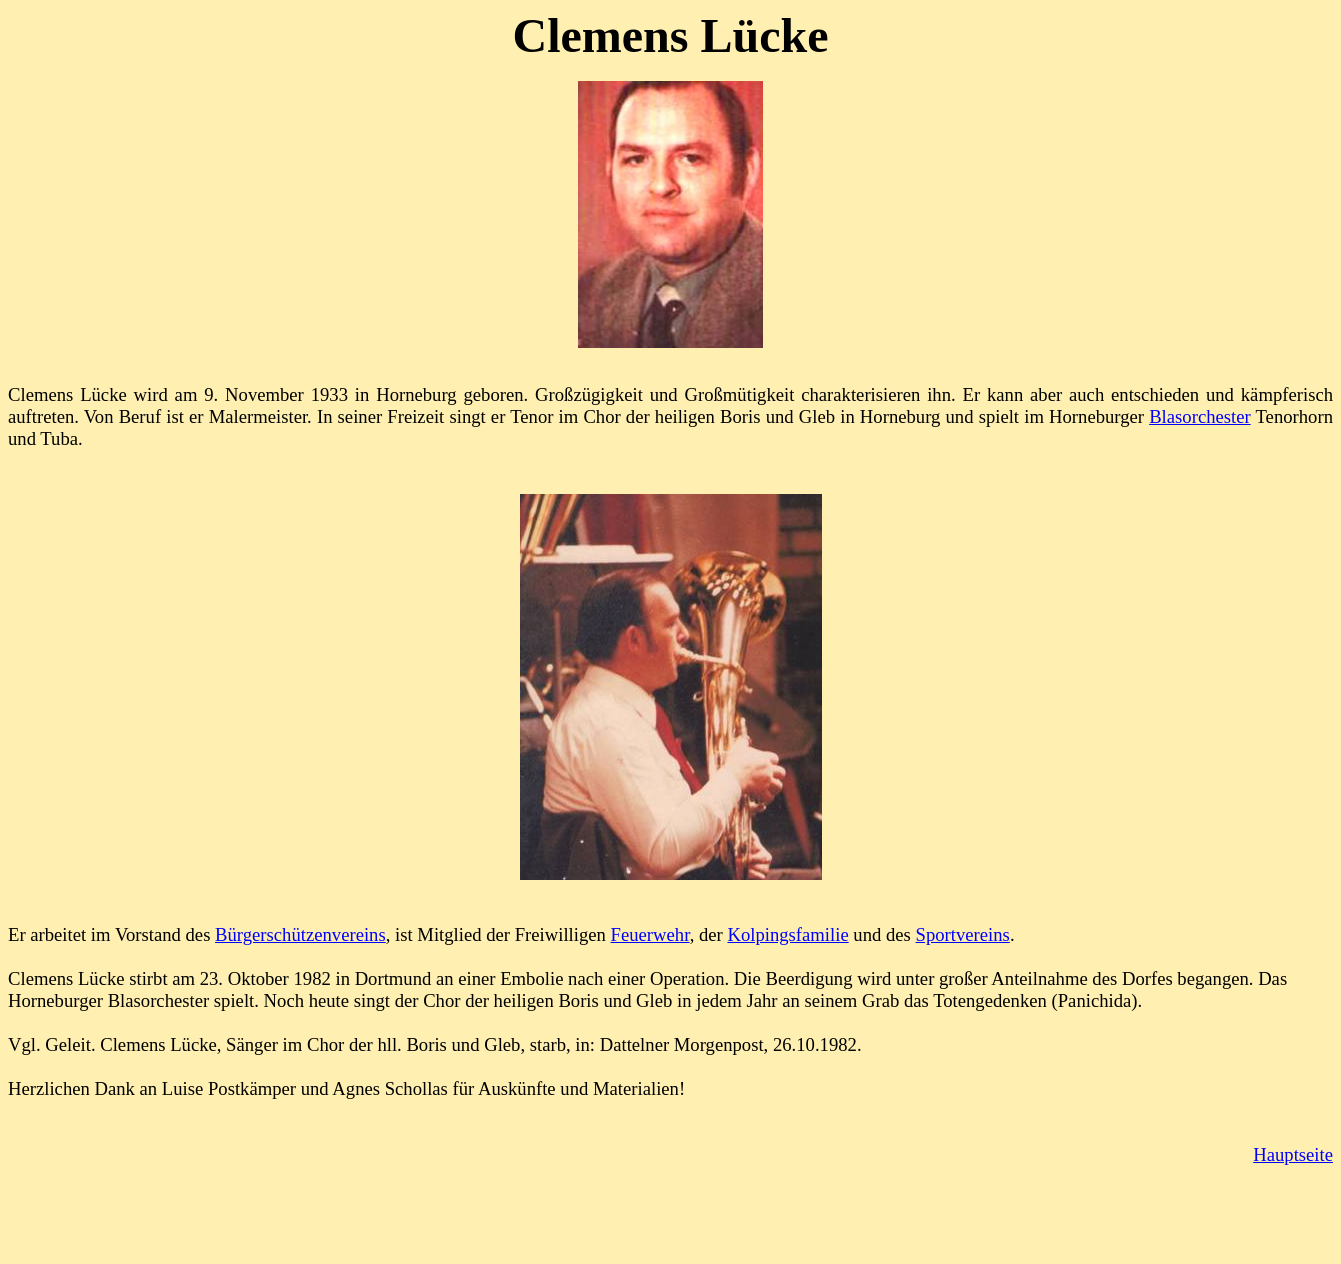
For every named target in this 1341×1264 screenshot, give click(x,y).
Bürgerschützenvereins (300, 934)
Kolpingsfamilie (787, 934)
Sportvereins (963, 934)
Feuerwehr (650, 934)
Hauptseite (1293, 1154)
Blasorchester (1200, 416)
